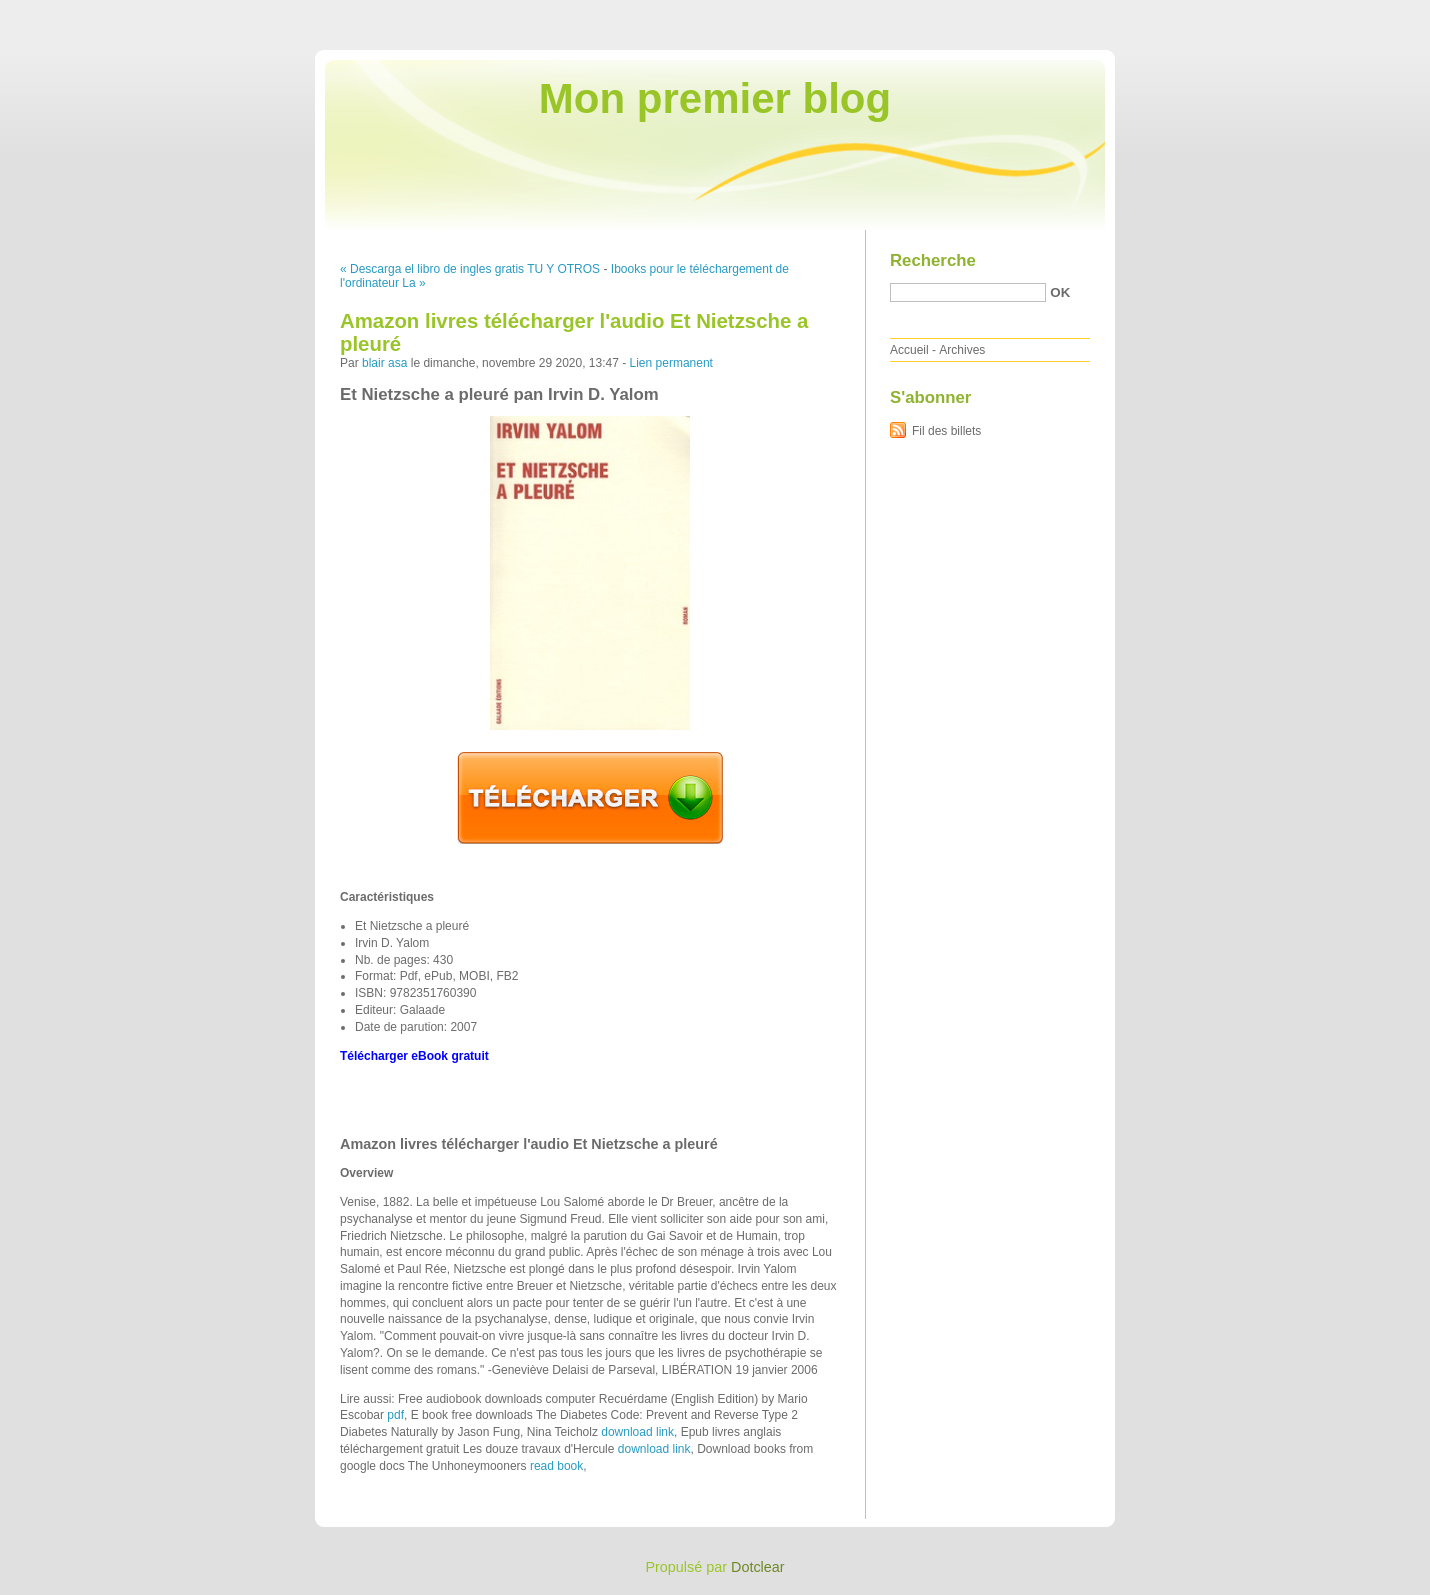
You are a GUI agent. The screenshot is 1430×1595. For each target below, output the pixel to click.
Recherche (933, 260)
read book (556, 1466)
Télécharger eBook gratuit (414, 1056)
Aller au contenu (1184, 14)
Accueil (909, 350)
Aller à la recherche (1371, 14)
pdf (395, 1415)
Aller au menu (1273, 14)
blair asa (384, 363)
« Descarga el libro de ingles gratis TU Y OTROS (470, 269)
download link (637, 1432)
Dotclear (758, 1567)
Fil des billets (946, 431)
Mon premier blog (715, 98)
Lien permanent (671, 363)
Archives (962, 350)
